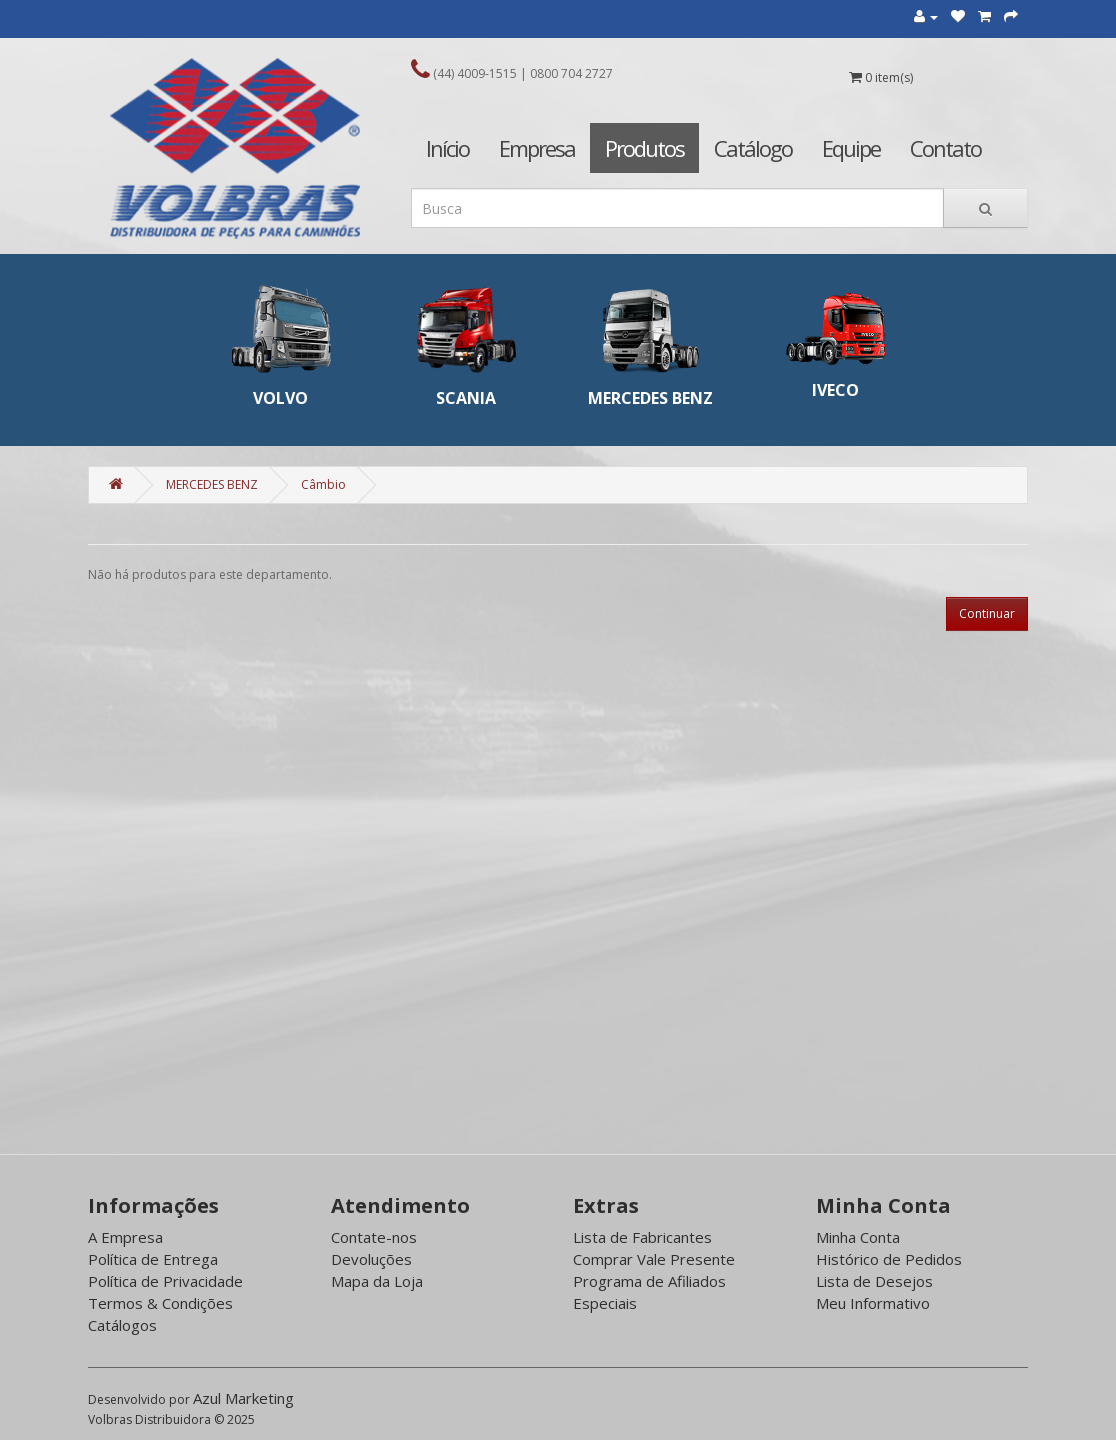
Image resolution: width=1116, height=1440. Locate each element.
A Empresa (125, 1237)
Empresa (537, 148)
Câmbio (323, 484)
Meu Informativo (873, 1303)
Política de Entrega (153, 1259)
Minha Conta (858, 1237)
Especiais (605, 1303)
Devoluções (371, 1259)
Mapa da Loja (377, 1281)
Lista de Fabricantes (642, 1237)
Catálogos (122, 1325)
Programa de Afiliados (649, 1281)
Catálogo (753, 148)
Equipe (851, 148)
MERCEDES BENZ (212, 484)
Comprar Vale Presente (654, 1259)
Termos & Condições (160, 1303)
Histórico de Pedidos (889, 1259)
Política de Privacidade (165, 1281)
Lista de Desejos (874, 1281)
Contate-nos (374, 1237)
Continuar (987, 613)
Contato (945, 148)
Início (447, 148)
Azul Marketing (243, 1398)
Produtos (644, 148)
